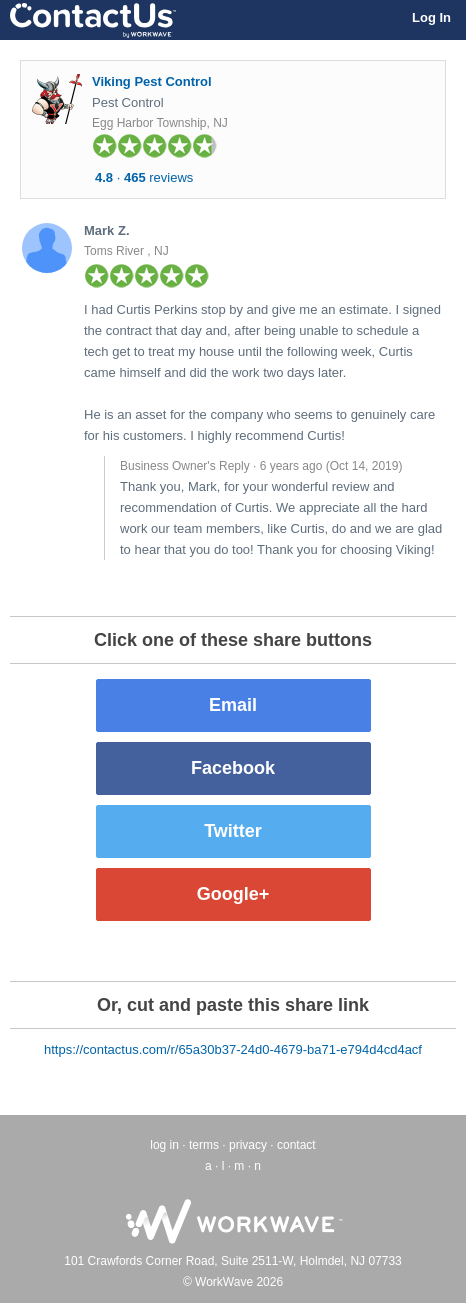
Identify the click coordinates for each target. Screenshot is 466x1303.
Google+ (233, 894)
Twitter (233, 831)
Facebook (233, 768)
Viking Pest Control (152, 81)
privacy (248, 1145)
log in (164, 1145)
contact (296, 1145)
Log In (431, 17)
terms (204, 1145)
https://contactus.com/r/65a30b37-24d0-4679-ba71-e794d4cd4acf (233, 1049)
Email (233, 705)
